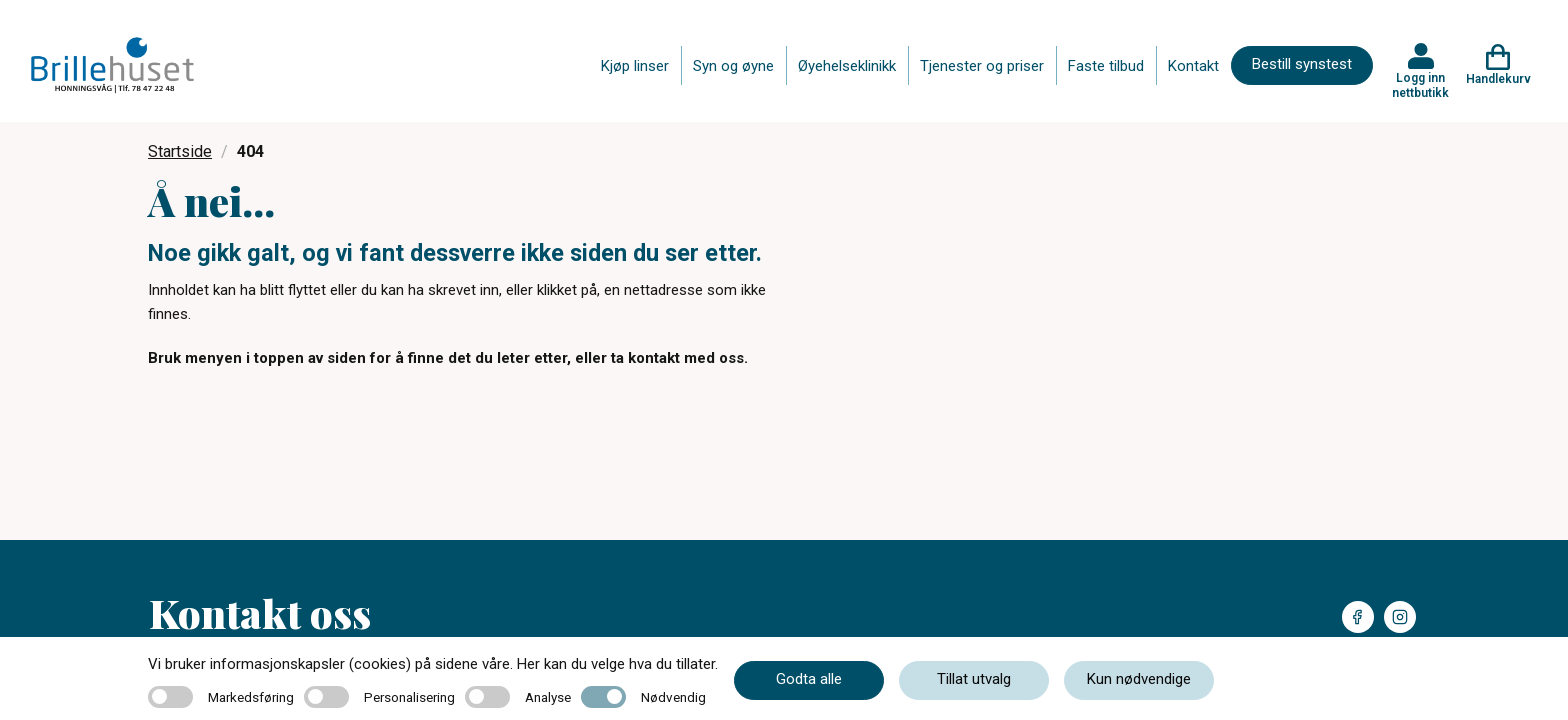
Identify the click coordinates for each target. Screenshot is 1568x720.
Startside (180, 151)
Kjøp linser (635, 66)
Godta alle (809, 679)
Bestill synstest (1302, 64)
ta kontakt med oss (677, 358)
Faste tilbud (1106, 66)
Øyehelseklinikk (847, 66)
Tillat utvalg (974, 679)
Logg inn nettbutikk (1420, 85)
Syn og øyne (733, 66)
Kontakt (1193, 66)
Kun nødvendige (1139, 679)
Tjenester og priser (982, 66)
